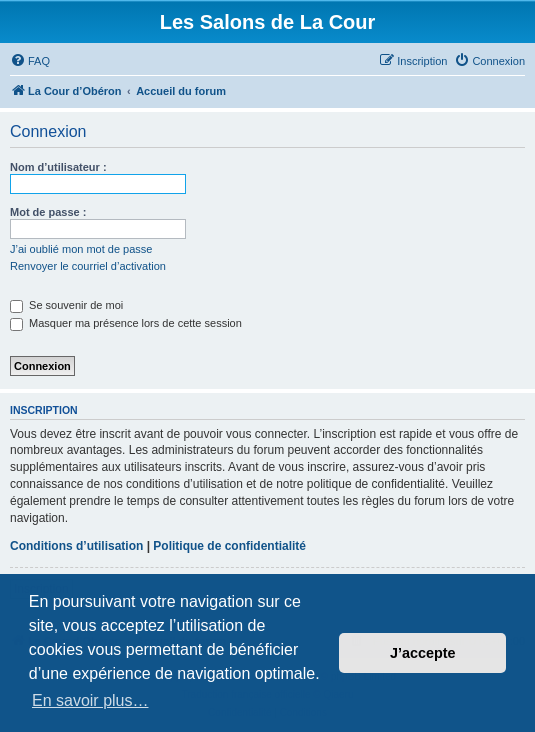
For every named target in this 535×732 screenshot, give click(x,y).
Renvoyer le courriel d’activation (88, 266)
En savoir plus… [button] (90, 700)
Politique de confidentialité (229, 546)
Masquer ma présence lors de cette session (126, 323)
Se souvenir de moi (66, 305)
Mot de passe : (48, 212)
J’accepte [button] (423, 653)
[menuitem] (30, 61)
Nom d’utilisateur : (58, 167)
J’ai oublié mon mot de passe (81, 249)
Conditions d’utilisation (76, 546)
